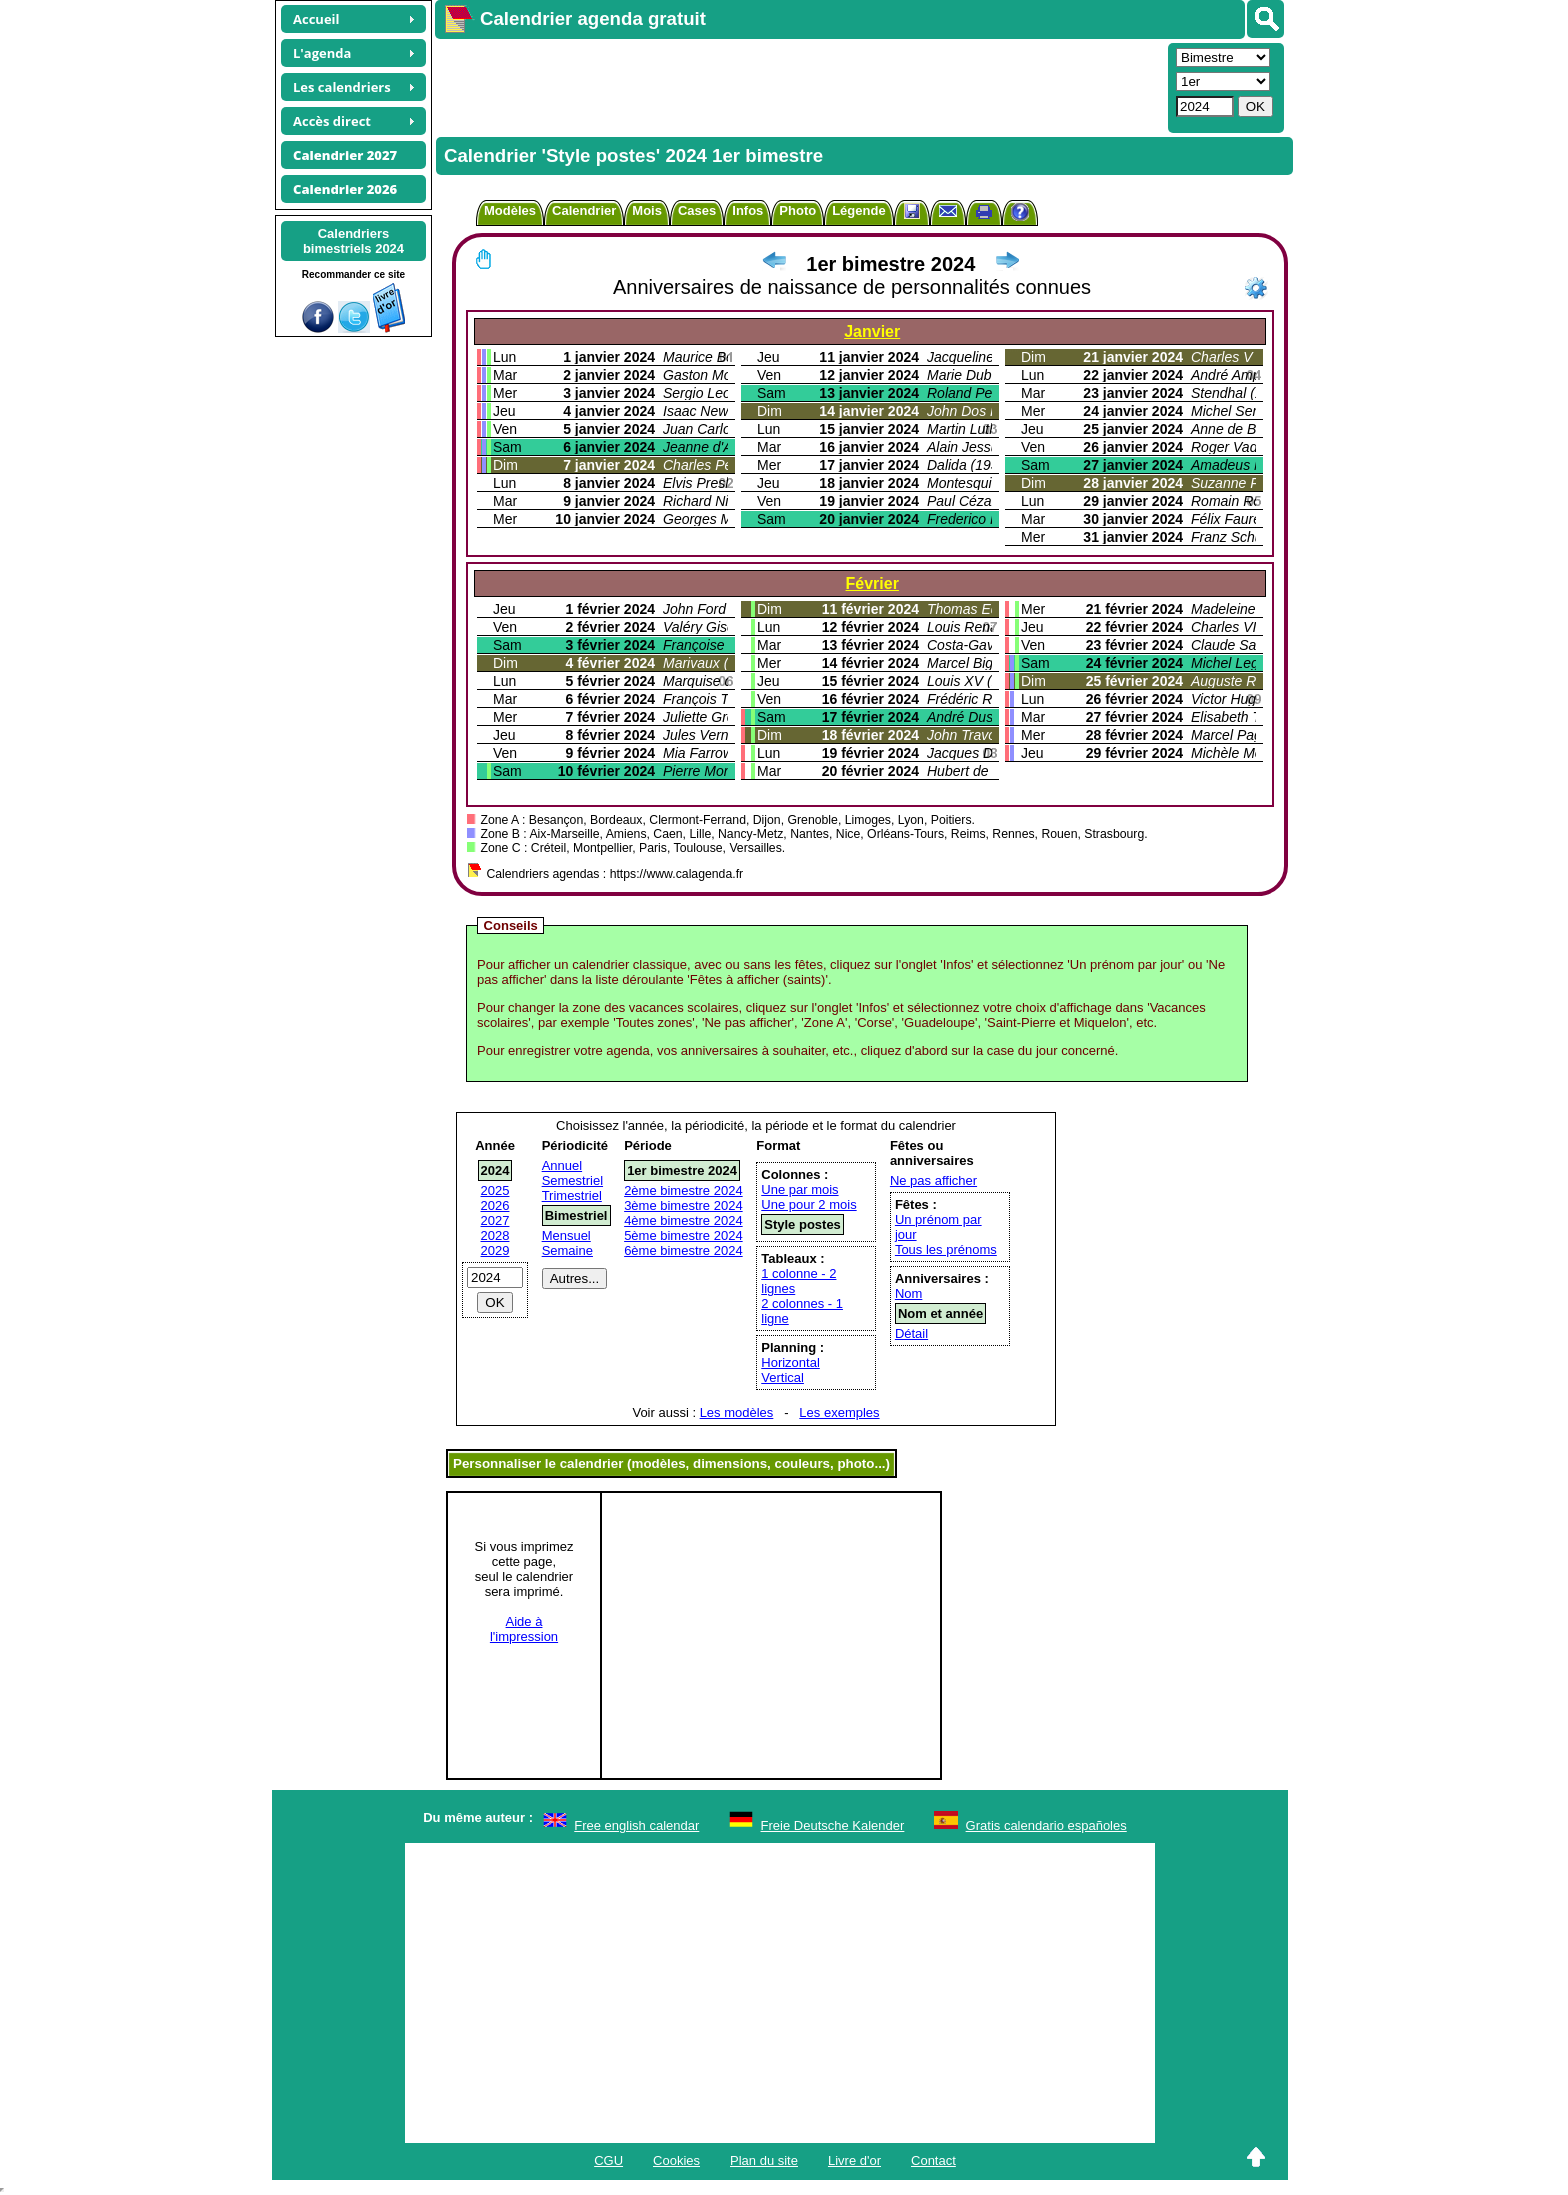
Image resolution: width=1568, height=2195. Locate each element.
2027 (495, 1220)
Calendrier (584, 210)
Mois (647, 210)
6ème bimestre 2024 (683, 1250)
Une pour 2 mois (808, 1204)
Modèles (510, 210)
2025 (495, 1190)
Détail (911, 1333)
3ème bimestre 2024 (683, 1205)
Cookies (676, 2160)
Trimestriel (572, 1195)
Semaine (567, 1250)
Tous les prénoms (946, 1249)
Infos (747, 210)
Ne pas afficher (933, 1180)
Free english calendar (636, 1825)
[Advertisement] (799, 86)
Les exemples (839, 1412)
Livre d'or (854, 2160)
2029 (495, 1250)
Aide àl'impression (524, 1629)
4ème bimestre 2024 (683, 1220)
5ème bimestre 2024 (683, 1235)
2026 (495, 1205)
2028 (495, 1235)
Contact (933, 2160)
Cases (697, 210)
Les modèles (737, 1412)
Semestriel (572, 1180)
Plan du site (764, 2160)
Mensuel (566, 1235)
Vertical (782, 1377)
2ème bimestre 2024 (683, 1190)
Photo (797, 210)
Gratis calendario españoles (1046, 1825)
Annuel (562, 1165)
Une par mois (799, 1189)
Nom (908, 1293)
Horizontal (790, 1362)
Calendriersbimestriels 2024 (353, 241)
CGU (608, 2160)
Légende (858, 210)
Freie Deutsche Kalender (833, 1825)
